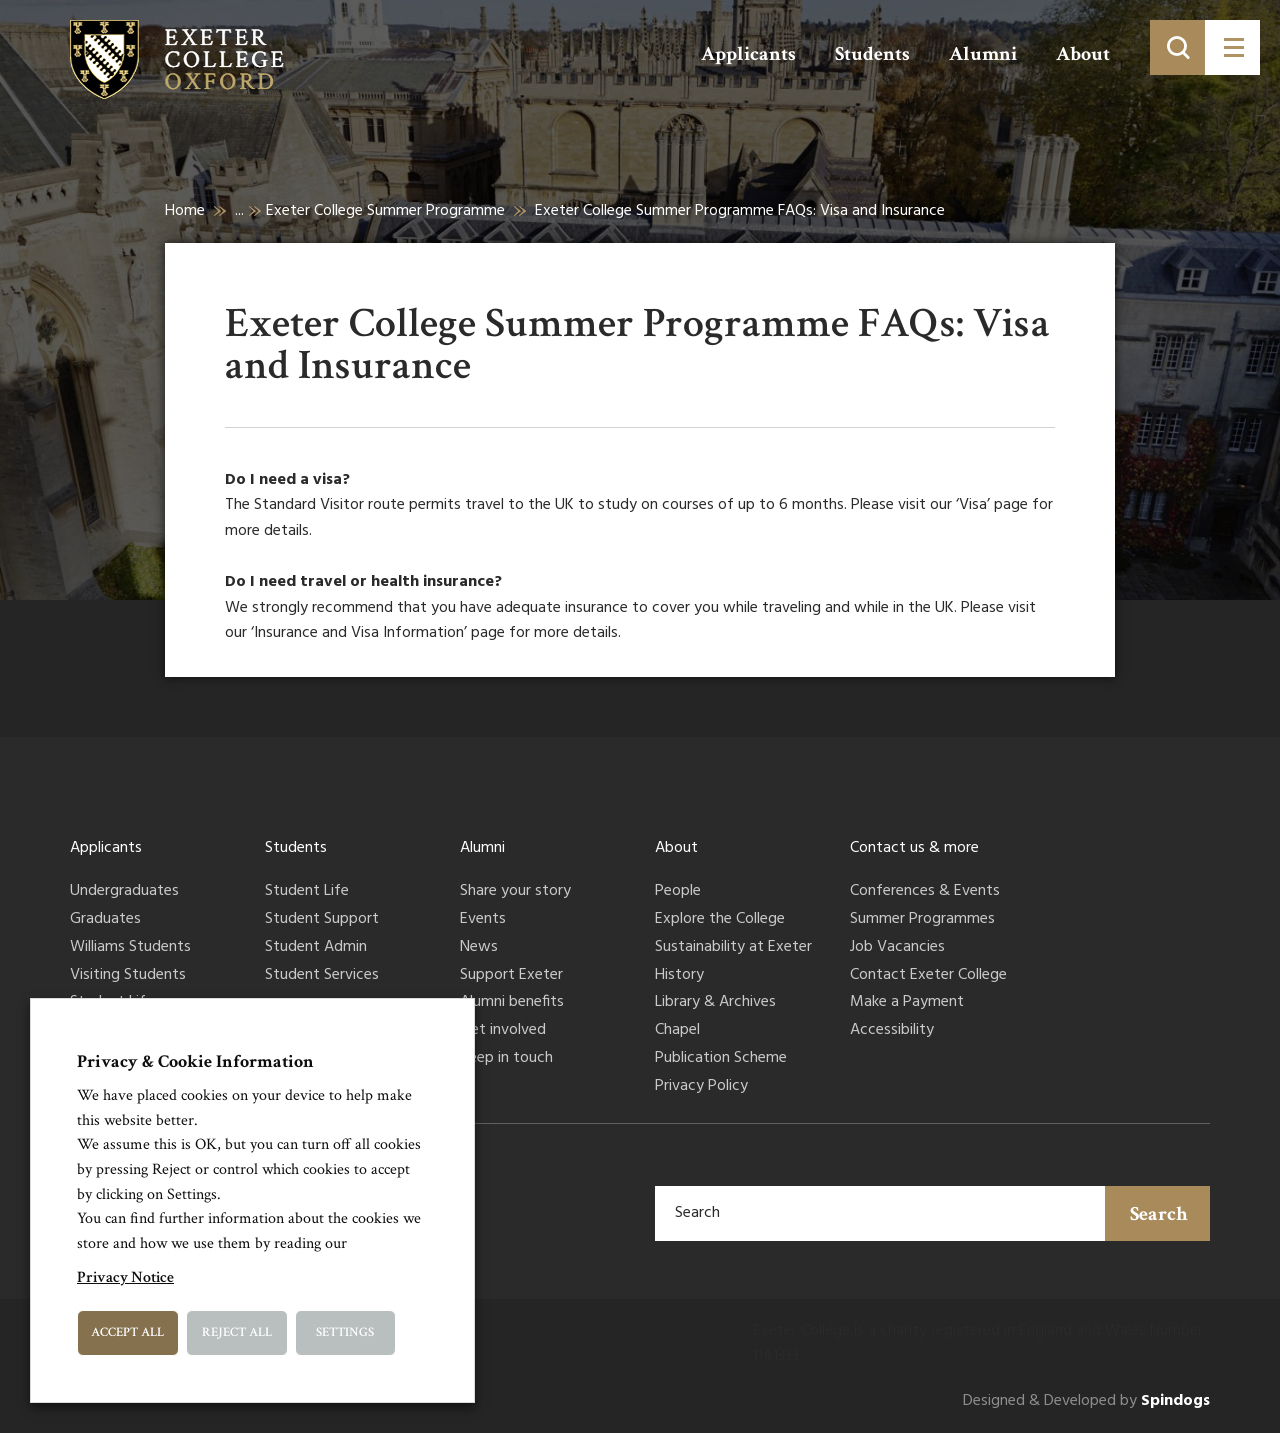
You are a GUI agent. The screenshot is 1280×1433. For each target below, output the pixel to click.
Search (1159, 1214)
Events (483, 920)
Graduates (105, 920)
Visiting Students (128, 976)
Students (872, 54)
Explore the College (720, 920)
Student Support (322, 920)
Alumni (983, 54)
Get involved (503, 1031)
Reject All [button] (237, 1332)
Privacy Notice (125, 1277)
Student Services (322, 976)
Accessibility (892, 1031)
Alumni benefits (512, 1003)
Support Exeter (511, 976)
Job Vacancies (897, 948)
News (479, 948)
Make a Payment (907, 1003)
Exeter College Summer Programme (385, 211)
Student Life (307, 892)
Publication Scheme (721, 1059)
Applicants (748, 54)
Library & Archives (715, 1003)
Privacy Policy (701, 1087)
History (679, 976)
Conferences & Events (925, 892)
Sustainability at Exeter (733, 948)
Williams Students (130, 948)
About (1083, 54)
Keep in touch (506, 1059)
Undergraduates (124, 892)
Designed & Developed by (1086, 1401)
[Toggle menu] (1232, 47)
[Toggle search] (1177, 47)
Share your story (515, 892)
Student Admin (316, 948)
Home (185, 211)
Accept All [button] (127, 1332)
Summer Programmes (922, 920)
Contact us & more (914, 848)
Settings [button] (345, 1332)
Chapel (677, 1031)
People (678, 892)
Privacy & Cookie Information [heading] (195, 1061)
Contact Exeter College (928, 976)
